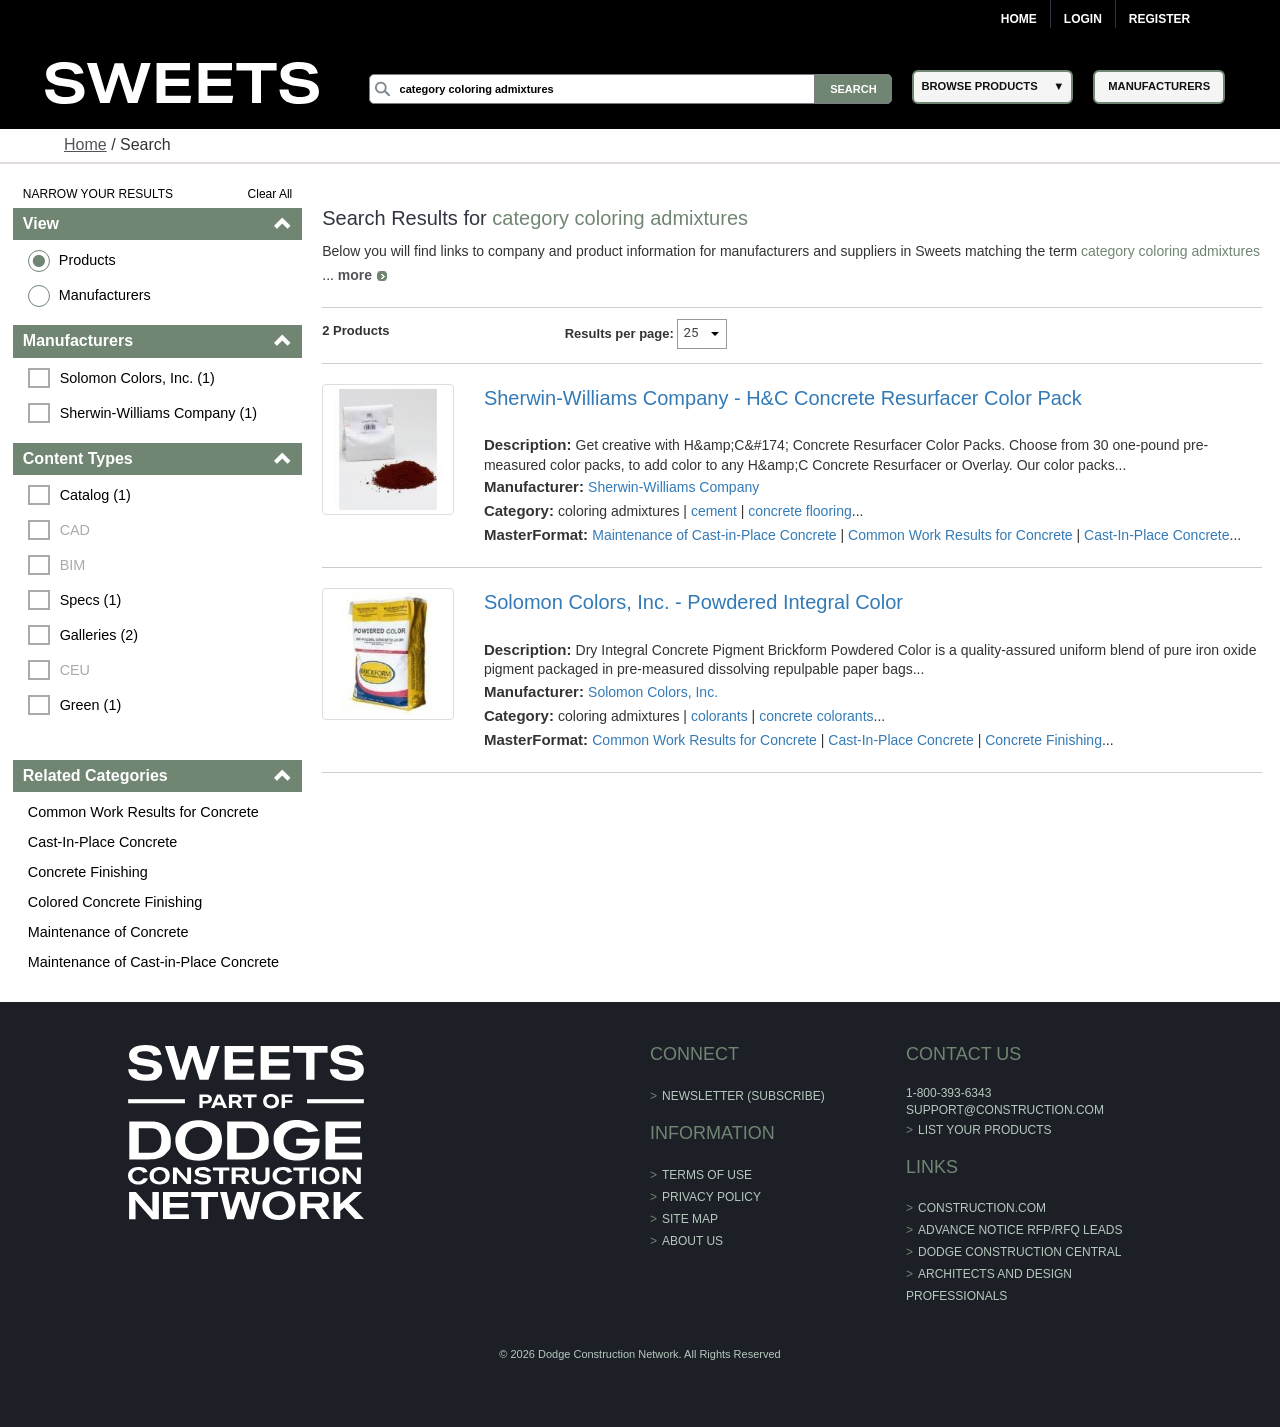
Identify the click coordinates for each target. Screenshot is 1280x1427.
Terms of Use (707, 1175)
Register (1159, 19)
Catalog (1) (95, 495)
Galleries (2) (99, 635)
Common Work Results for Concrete (143, 812)
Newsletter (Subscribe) (743, 1096)
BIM (73, 565)
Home (1019, 19)
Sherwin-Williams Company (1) (159, 413)
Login (1083, 19)
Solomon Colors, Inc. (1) (137, 378)
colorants (719, 716)
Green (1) (91, 705)
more (355, 275)
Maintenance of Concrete (108, 932)
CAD (75, 530)
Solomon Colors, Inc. (653, 692)
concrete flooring (800, 511)
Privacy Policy (711, 1197)
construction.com (982, 1208)
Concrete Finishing (88, 872)
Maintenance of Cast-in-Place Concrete (153, 962)
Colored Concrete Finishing (115, 902)
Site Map (690, 1219)
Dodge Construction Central (1019, 1252)
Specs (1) (91, 600)
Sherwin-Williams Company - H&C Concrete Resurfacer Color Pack (783, 398)
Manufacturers (105, 295)
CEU (75, 670)
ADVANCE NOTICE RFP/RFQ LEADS (1020, 1230)
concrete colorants (816, 716)
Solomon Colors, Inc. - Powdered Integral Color (693, 602)
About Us (692, 1241)
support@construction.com (1005, 1110)
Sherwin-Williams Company (673, 487)
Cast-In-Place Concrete (103, 842)
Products (87, 260)
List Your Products (985, 1130)
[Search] (631, 89)
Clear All (270, 194)
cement (714, 511)
